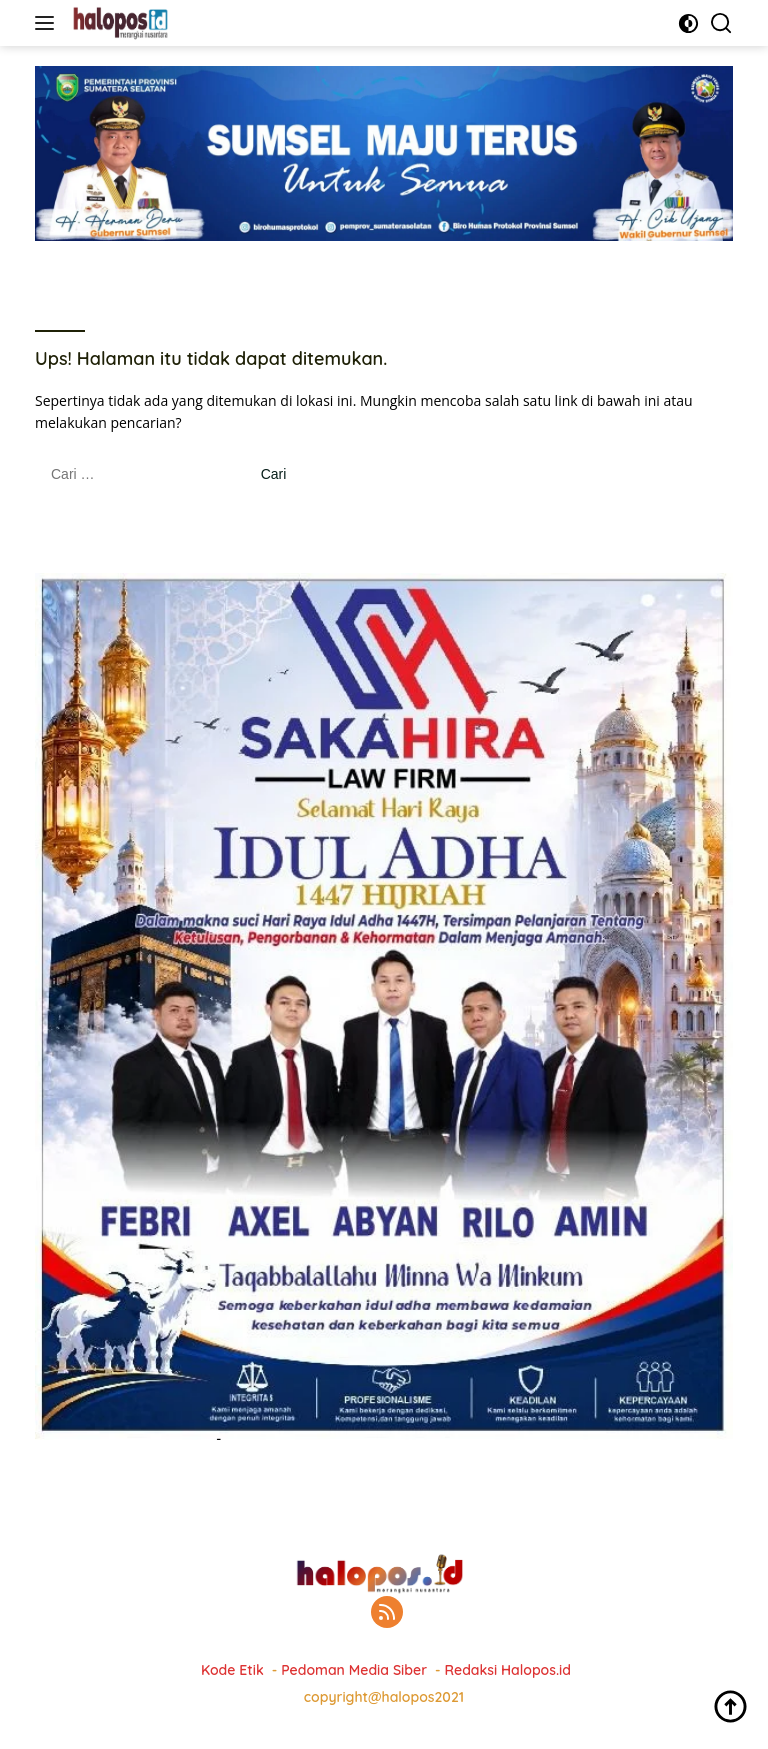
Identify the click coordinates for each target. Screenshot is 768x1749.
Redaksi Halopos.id (508, 1670)
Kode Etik (232, 1670)
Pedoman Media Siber (354, 1670)
